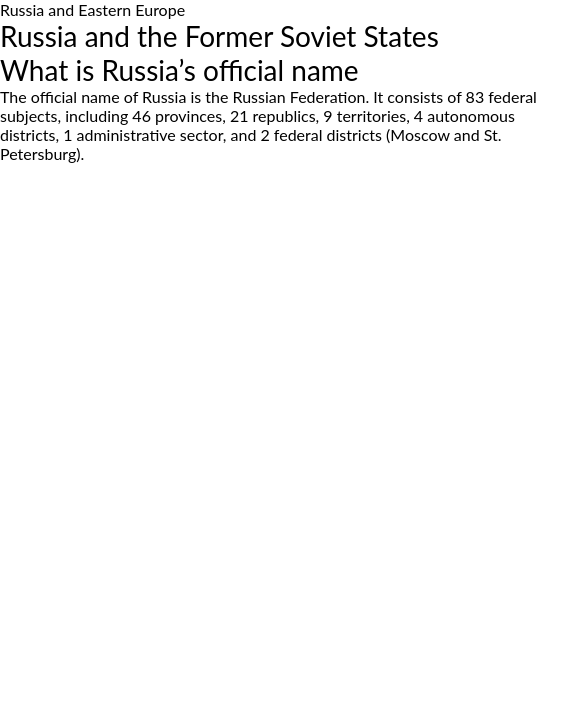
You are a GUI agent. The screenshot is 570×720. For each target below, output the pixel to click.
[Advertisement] (285, 341)
